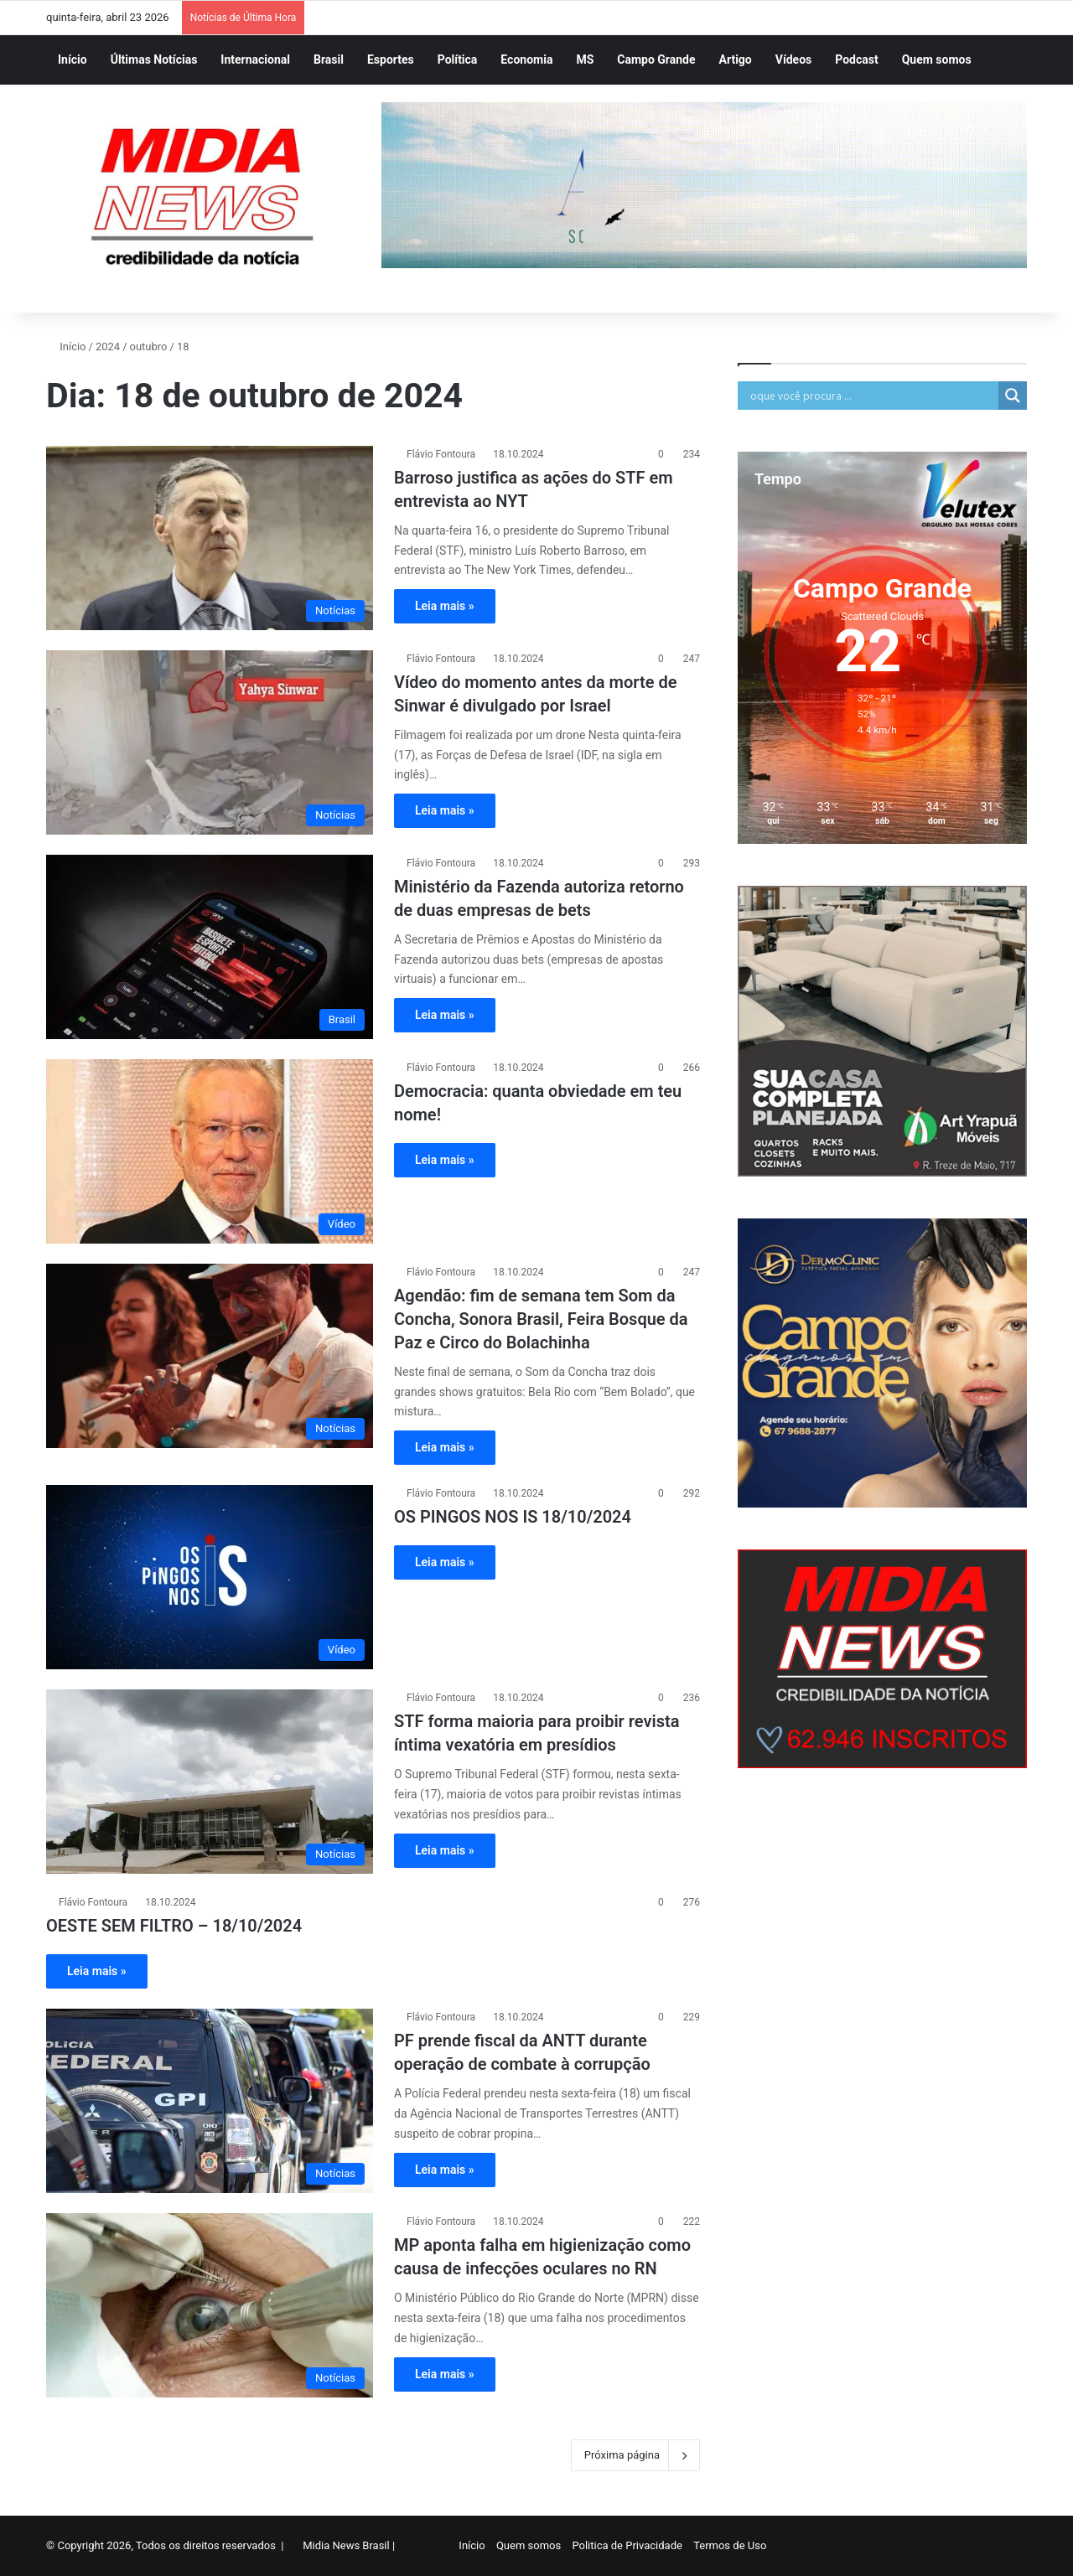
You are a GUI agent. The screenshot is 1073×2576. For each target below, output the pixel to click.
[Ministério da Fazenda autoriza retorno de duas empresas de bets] (209, 947)
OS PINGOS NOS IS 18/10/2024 (512, 1517)
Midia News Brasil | (349, 2545)
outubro (149, 346)
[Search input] (872, 395)
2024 (108, 346)
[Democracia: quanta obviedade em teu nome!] (209, 1151)
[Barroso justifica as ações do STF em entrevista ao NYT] (209, 538)
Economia (526, 59)
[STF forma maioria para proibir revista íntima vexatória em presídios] (209, 1781)
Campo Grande (656, 59)
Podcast (856, 59)
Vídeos (793, 59)
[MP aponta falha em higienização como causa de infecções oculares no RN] (209, 2305)
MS (585, 59)
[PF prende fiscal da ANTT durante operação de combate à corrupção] (209, 2101)
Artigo (735, 59)
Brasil (329, 59)
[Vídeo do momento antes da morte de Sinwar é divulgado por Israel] (209, 742)
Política (458, 59)
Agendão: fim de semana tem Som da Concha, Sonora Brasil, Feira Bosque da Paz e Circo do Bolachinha (541, 1319)
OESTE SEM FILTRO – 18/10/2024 (174, 1926)
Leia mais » (444, 606)
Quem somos (937, 59)
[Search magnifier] (1012, 395)
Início (72, 59)
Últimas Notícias (154, 59)
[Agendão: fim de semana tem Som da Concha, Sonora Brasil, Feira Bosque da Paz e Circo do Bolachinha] (209, 1356)
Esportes (390, 59)
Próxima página (635, 2455)
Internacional (255, 59)
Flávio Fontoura (441, 454)
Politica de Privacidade (627, 2545)
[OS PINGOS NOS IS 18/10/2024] (209, 1577)
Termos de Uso (729, 2545)
